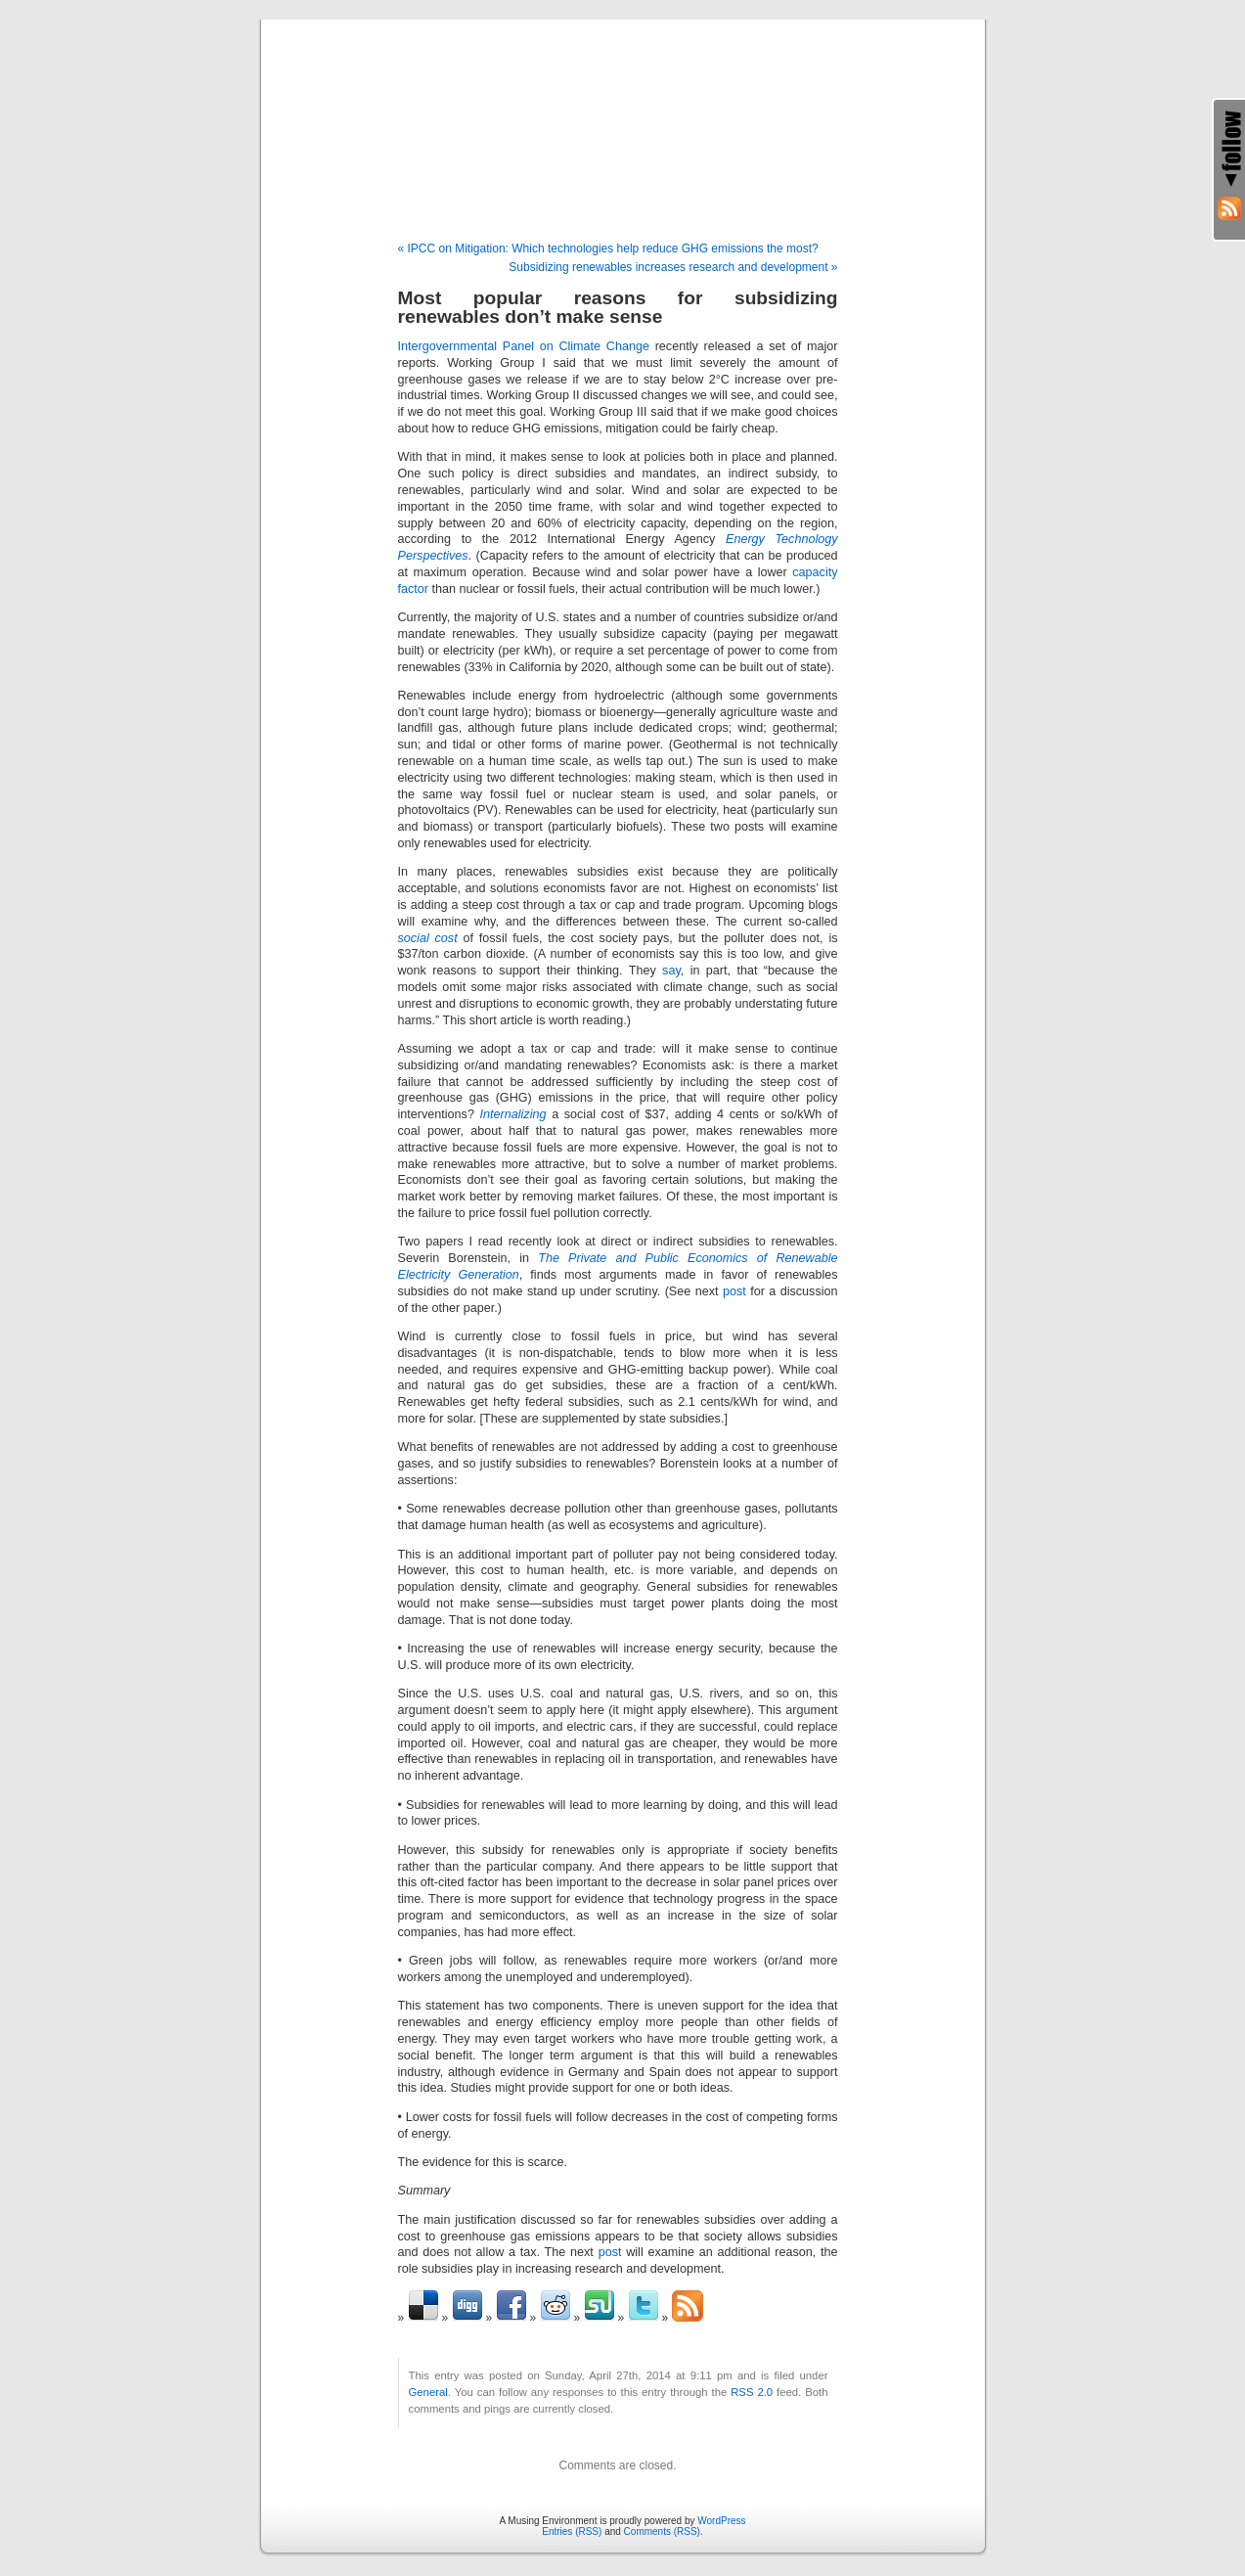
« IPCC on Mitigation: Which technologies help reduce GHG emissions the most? (608, 248)
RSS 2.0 (752, 2392)
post (734, 1291)
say (671, 970)
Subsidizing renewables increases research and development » (673, 267)
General (428, 2392)
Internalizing (513, 1114)
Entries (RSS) (571, 2531)
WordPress (721, 2520)
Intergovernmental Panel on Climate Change (523, 346)
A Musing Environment (622, 109)
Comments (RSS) (662, 2531)
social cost (428, 938)
